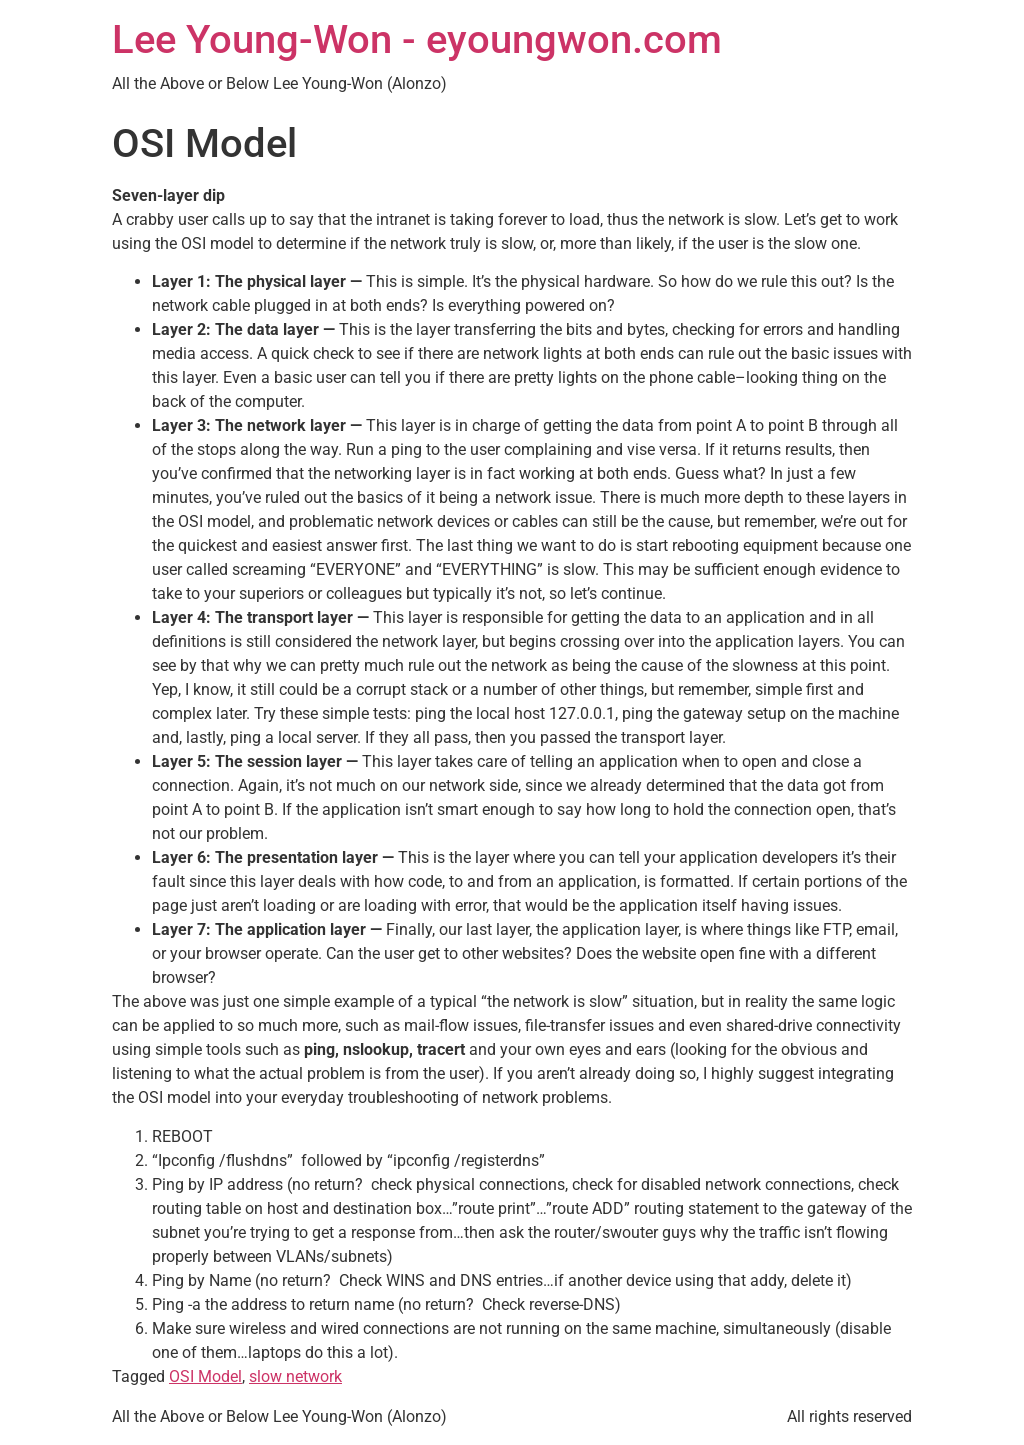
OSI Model (205, 1376)
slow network (295, 1376)
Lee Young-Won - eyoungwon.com (417, 39)
